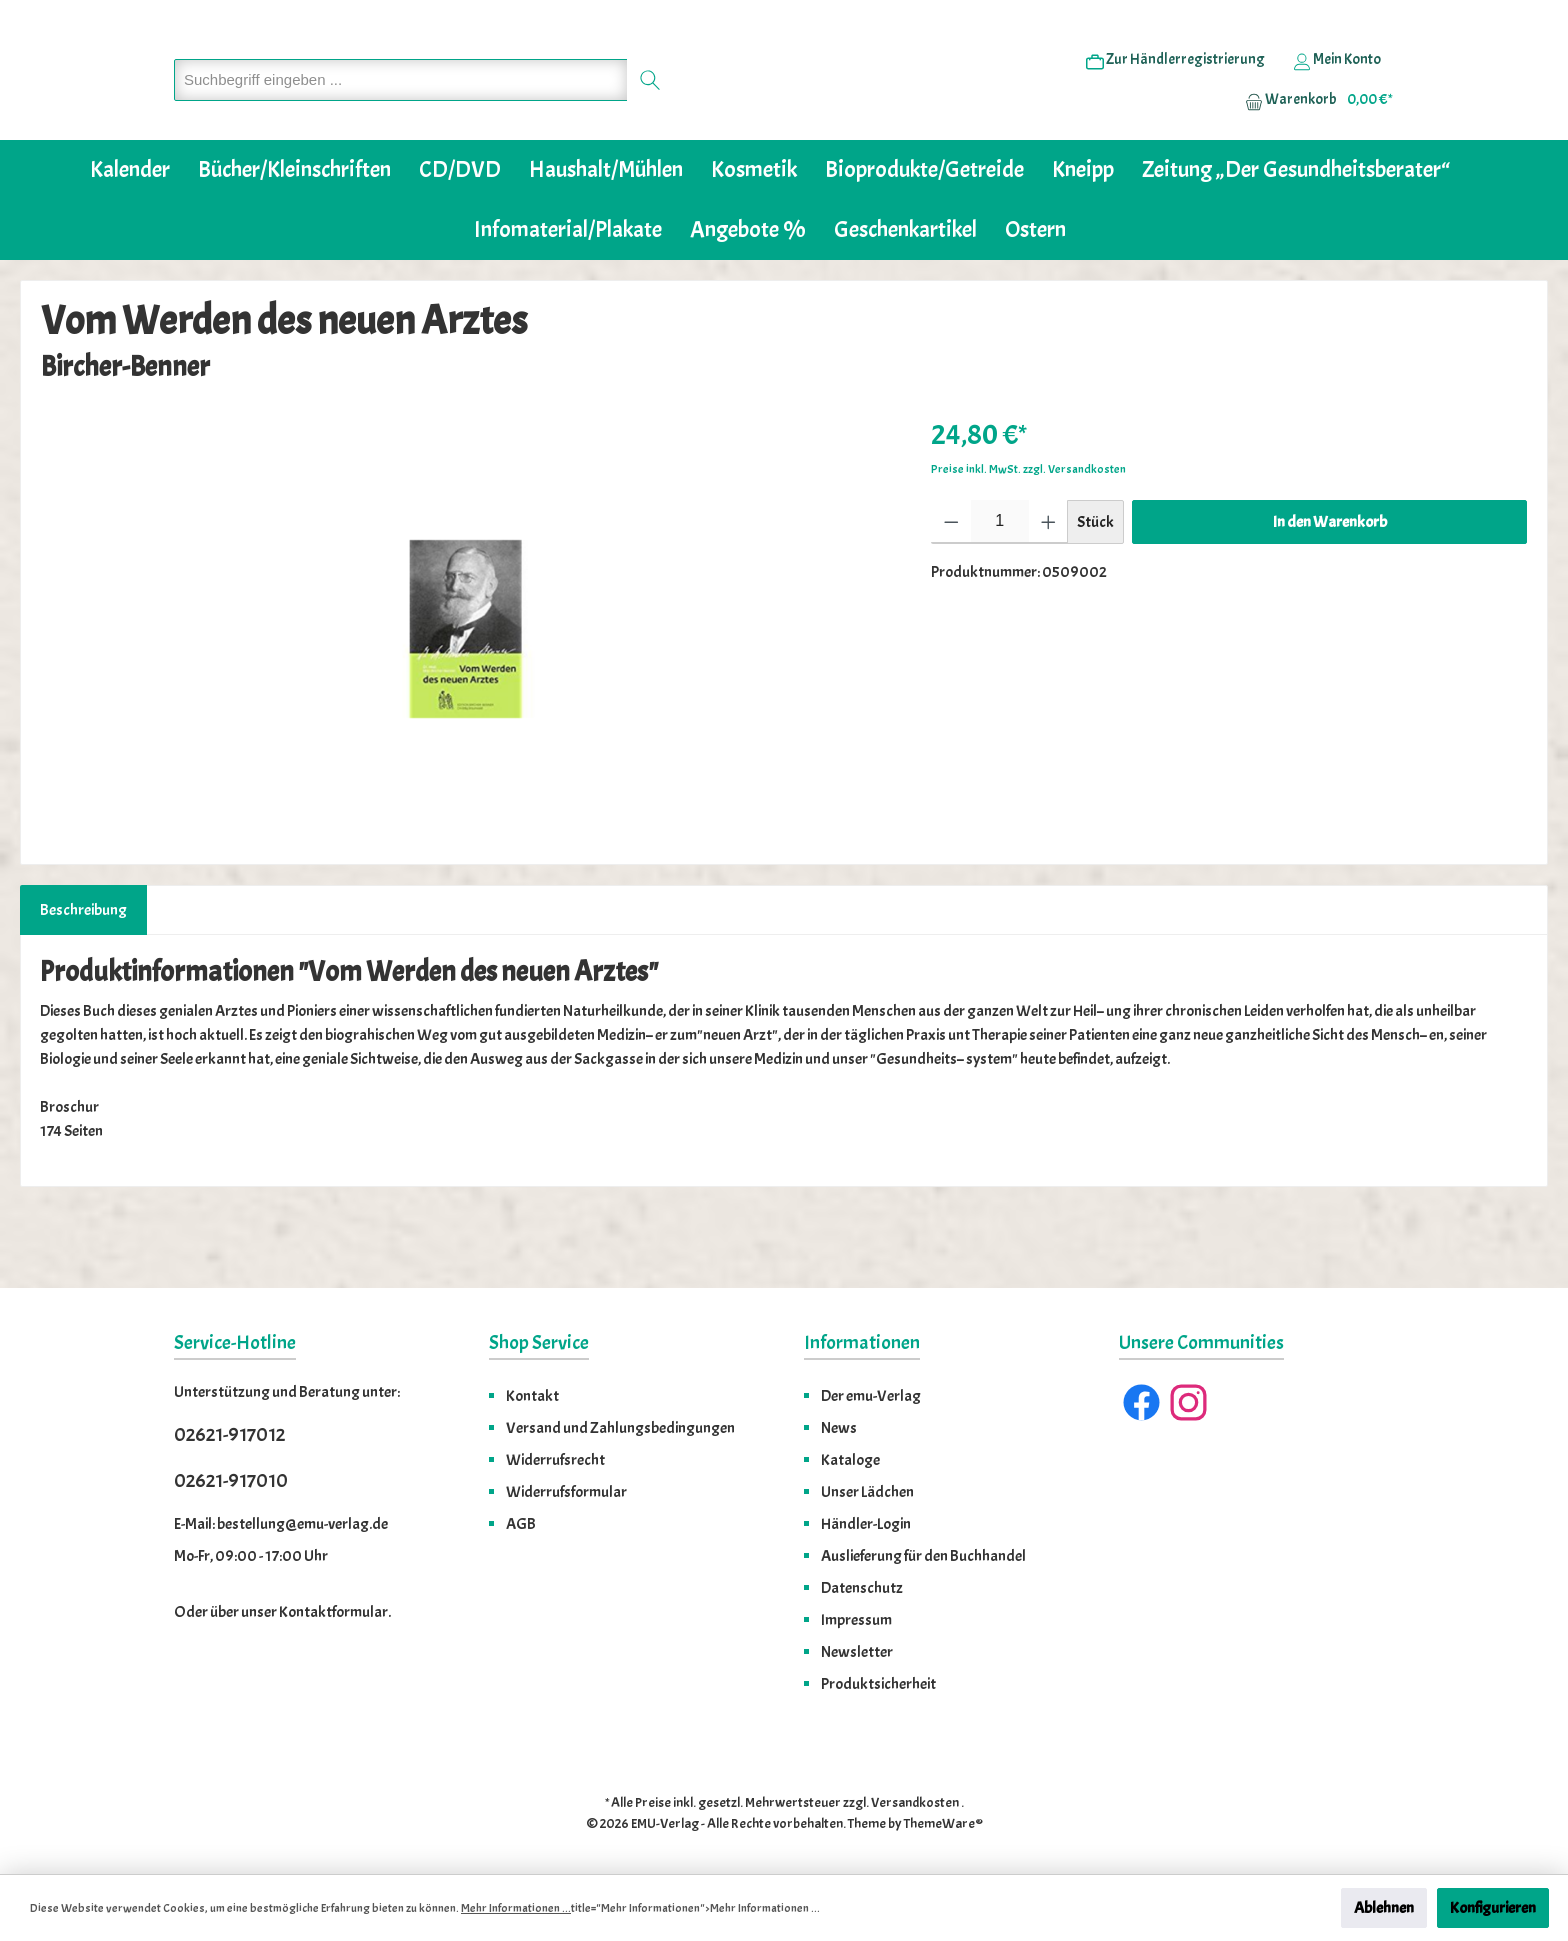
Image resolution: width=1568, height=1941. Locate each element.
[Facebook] (1141, 1402)
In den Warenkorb (1330, 583)
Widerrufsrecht (555, 1460)
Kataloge (850, 1460)
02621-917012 (229, 1434)
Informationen (862, 1342)
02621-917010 (231, 1480)
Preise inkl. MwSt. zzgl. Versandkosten (1028, 530)
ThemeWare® (943, 1823)
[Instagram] (1188, 1402)
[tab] (83, 971)
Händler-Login (866, 1524)
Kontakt (532, 1396)
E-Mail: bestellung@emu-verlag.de (281, 1524)
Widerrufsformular (566, 1492)
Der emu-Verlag (871, 1396)
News (839, 1428)
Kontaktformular (333, 1612)
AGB (521, 1524)
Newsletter (857, 1652)
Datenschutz (862, 1588)
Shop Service (539, 1342)
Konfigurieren (1493, 1908)
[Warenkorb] (1313, 131)
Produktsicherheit (878, 1684)
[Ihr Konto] (1337, 91)
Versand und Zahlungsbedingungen (620, 1428)
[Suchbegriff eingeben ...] (401, 110)
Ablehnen (1384, 1908)
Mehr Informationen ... (516, 1908)
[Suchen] (650, 110)
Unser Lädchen (867, 1492)
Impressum (856, 1620)
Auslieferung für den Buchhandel (923, 1556)
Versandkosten (915, 1802)
